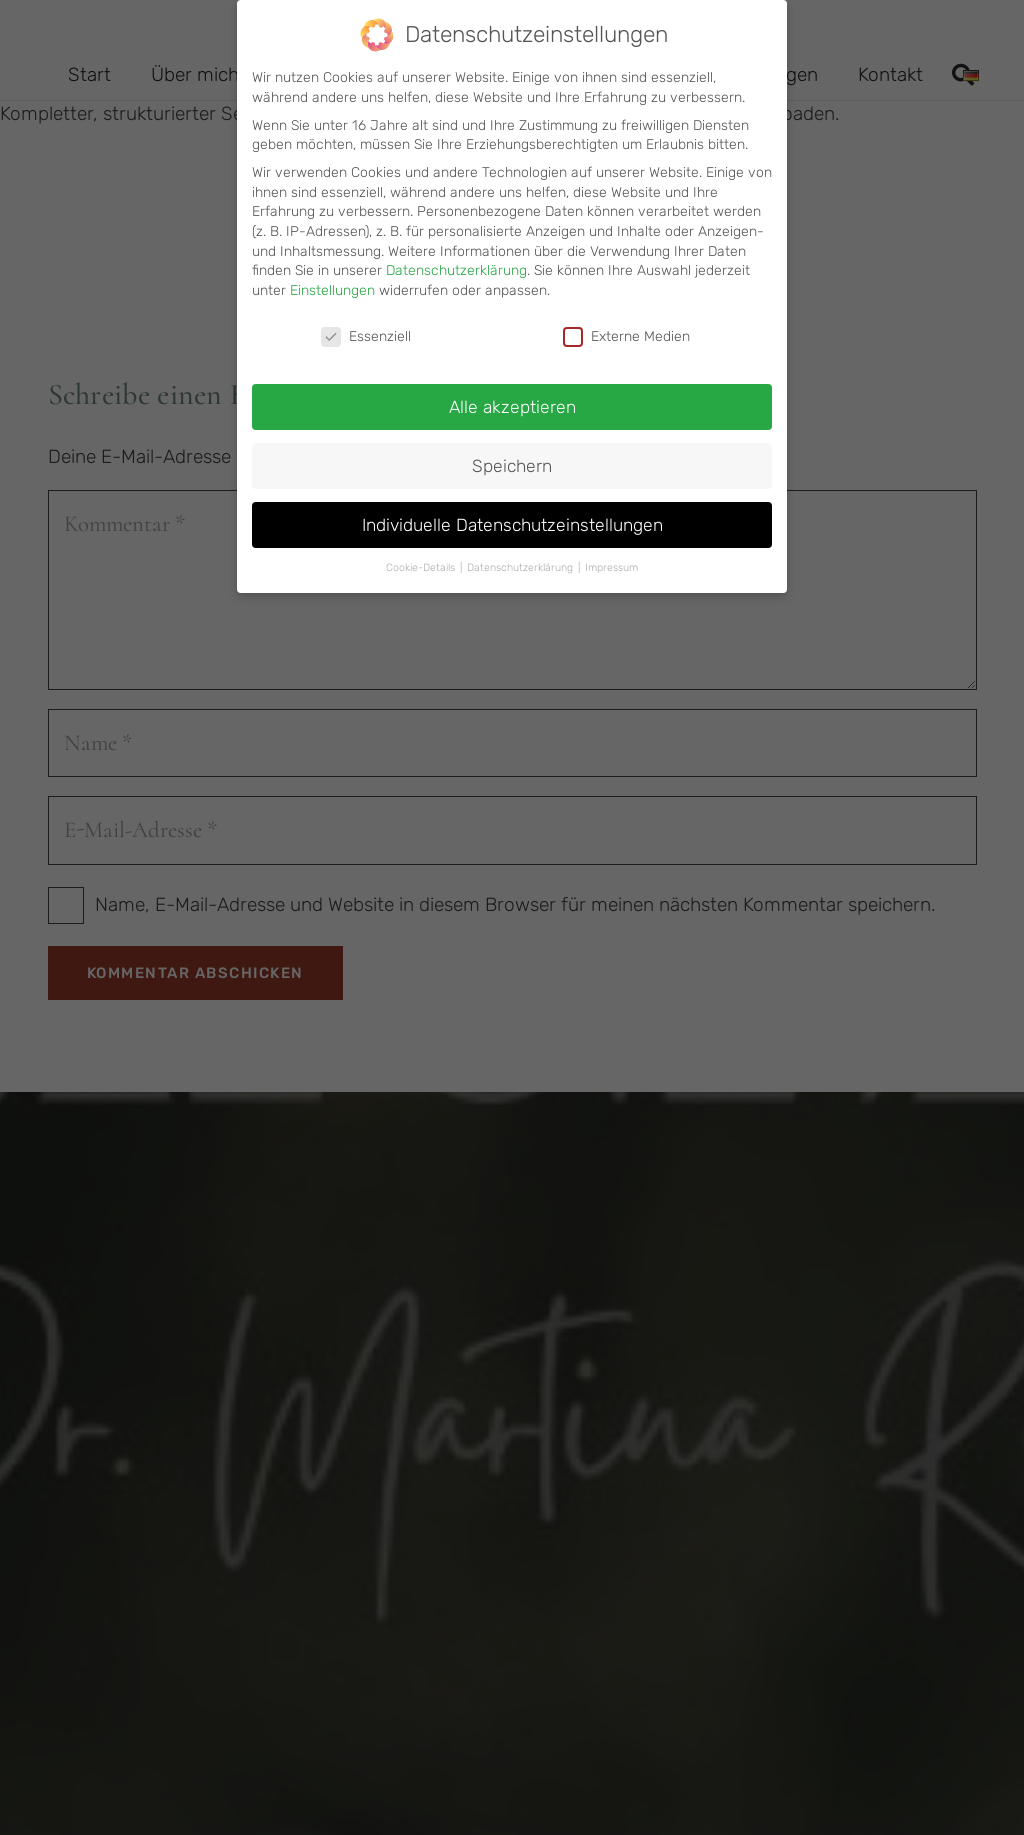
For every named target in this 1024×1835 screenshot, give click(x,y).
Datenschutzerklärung (456, 260)
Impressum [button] (611, 558)
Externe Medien (626, 326)
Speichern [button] (512, 456)
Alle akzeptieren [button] (512, 397)
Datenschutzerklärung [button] (521, 558)
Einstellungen (332, 280)
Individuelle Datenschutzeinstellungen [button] (512, 515)
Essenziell (366, 326)
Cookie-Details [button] (422, 558)
